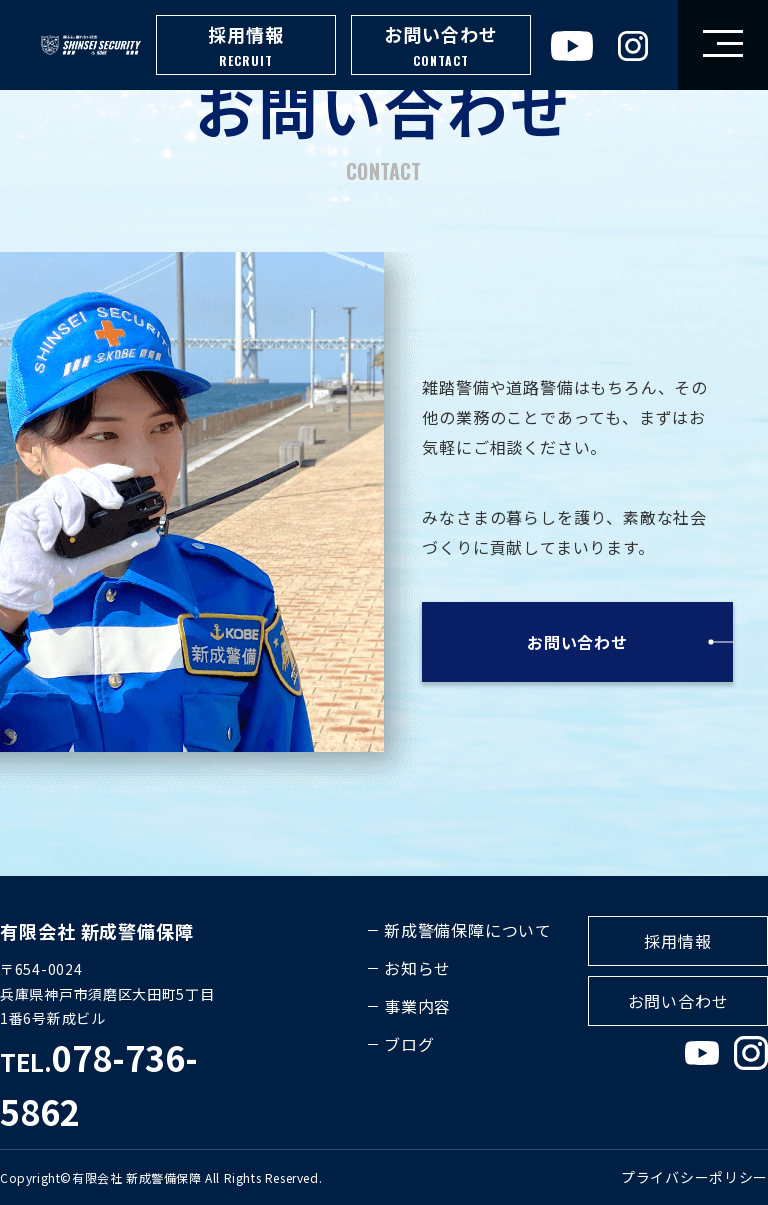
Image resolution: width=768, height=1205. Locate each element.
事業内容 (417, 1006)
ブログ (409, 1044)
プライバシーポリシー (694, 1177)
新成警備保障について (468, 930)
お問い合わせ (441, 46)
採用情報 (246, 46)
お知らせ (417, 968)
